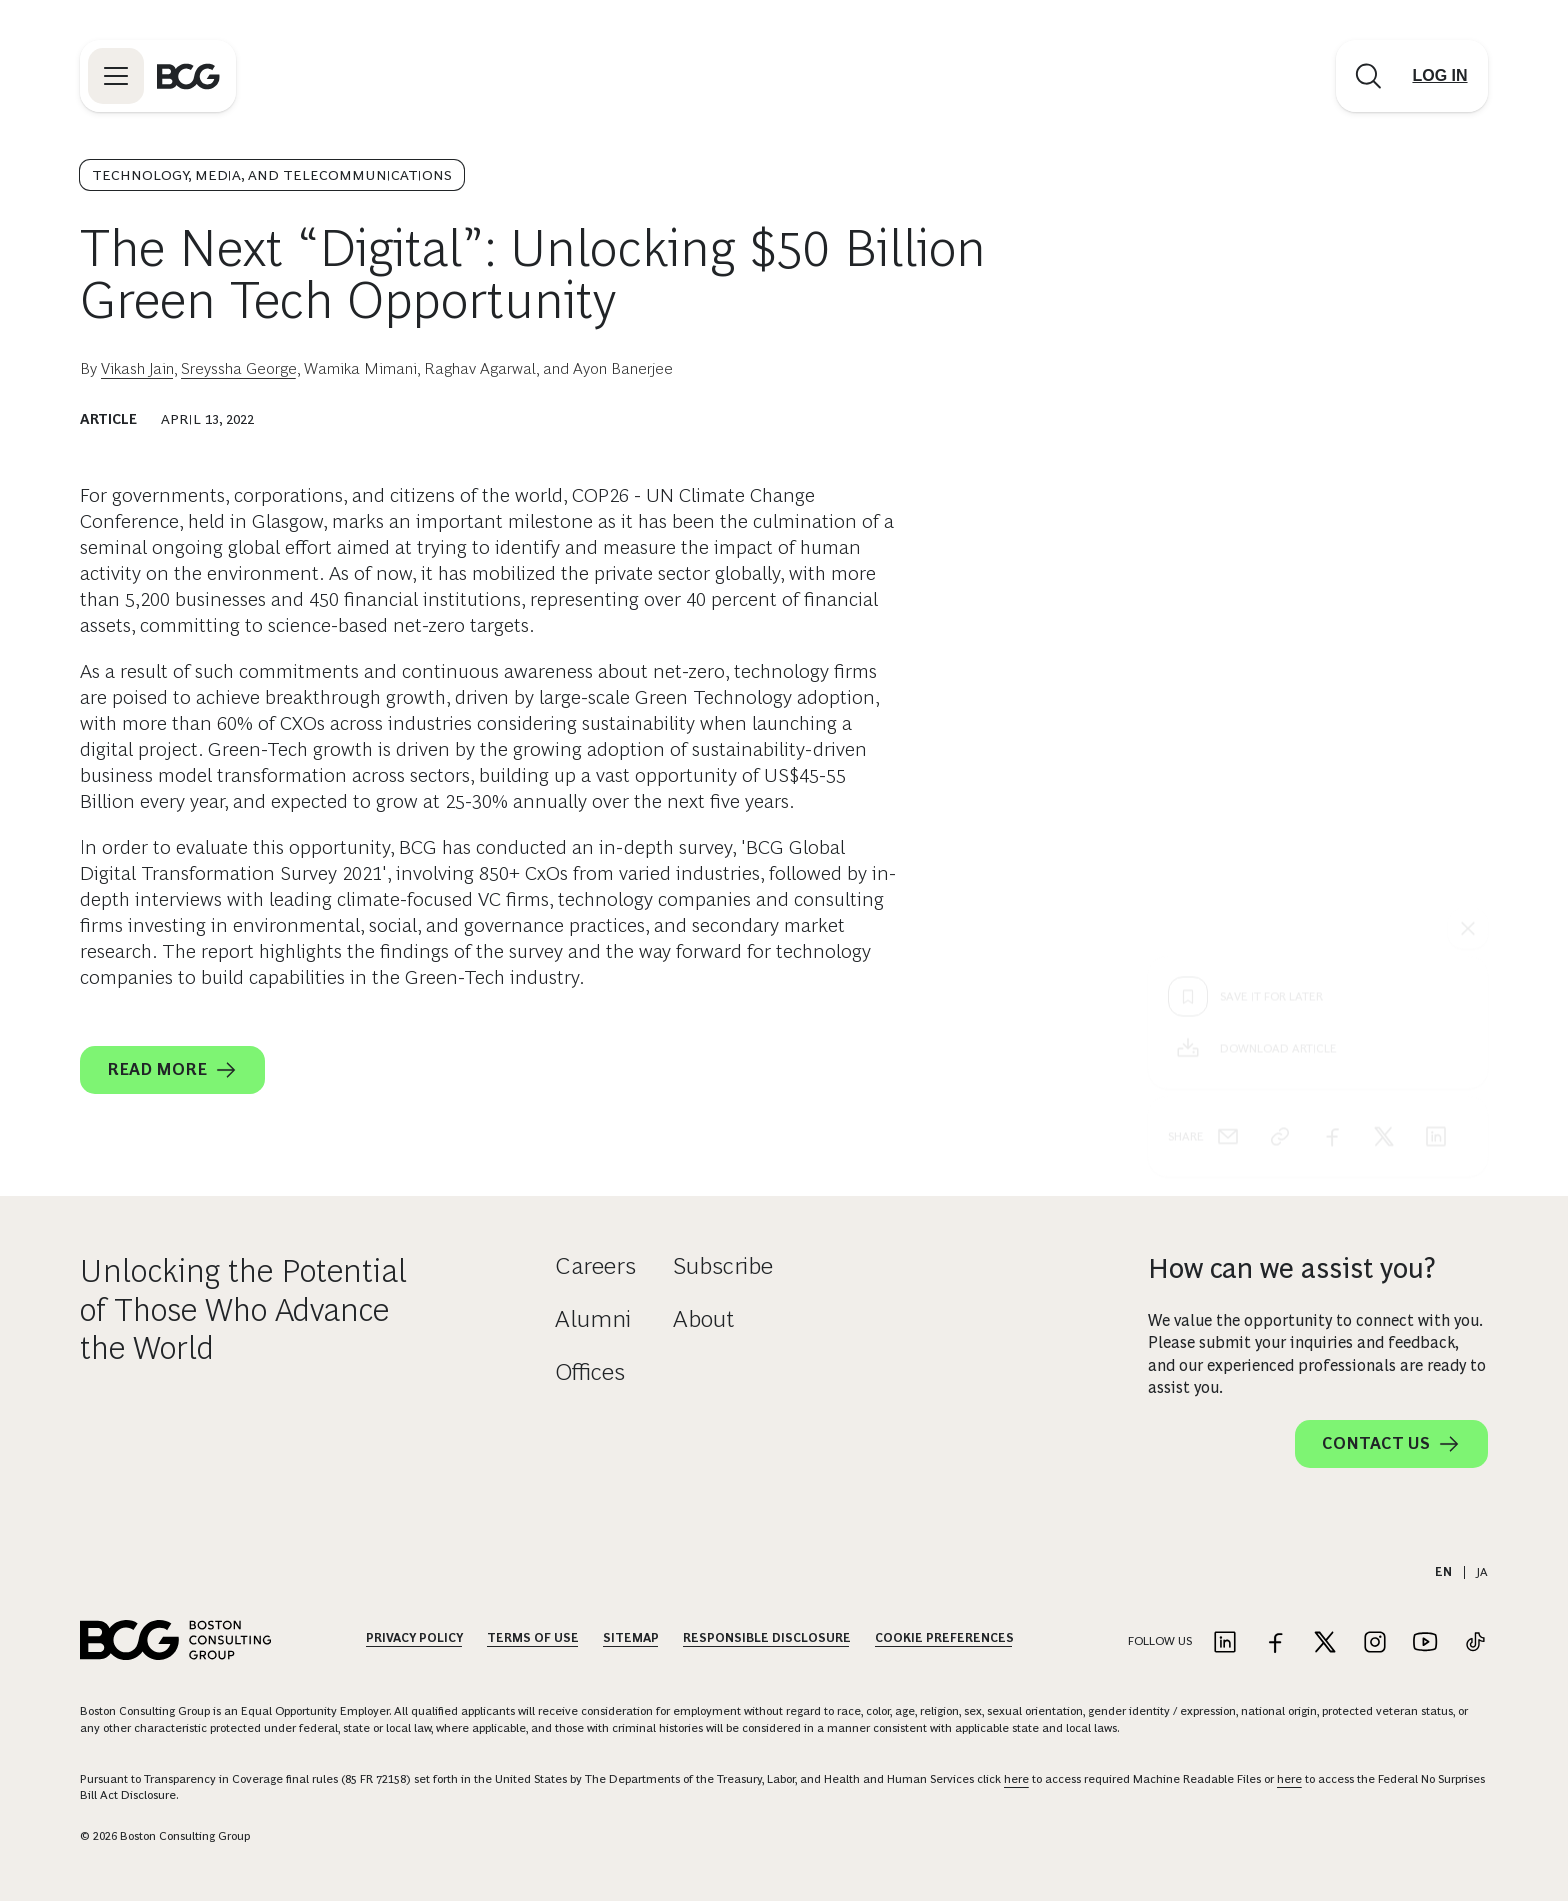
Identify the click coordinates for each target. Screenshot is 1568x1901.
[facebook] (1332, 774)
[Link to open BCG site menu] (116, 76)
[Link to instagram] (1375, 1643)
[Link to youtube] (1425, 1643)
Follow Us (1160, 1641)
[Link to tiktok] (1475, 1643)
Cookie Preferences (944, 1638)
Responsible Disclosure (767, 1638)
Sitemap (631, 1638)
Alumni (593, 1318)
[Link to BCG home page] (188, 76)
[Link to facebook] (1275, 1643)
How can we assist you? (1292, 1268)
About (703, 1318)
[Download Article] (1318, 686)
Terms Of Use (533, 1638)
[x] (1384, 774)
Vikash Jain (137, 368)
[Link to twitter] (1325, 1643)
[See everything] (1468, 566)
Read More (172, 1070)
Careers (595, 1265)
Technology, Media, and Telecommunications (272, 175)
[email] (1228, 774)
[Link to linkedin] (1225, 1643)
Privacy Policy (414, 1638)
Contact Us (1391, 1444)
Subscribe (723, 1265)
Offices (590, 1371)
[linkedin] (1436, 774)
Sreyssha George (239, 368)
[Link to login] (1440, 76)
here (1016, 1779)
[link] (1280, 774)
